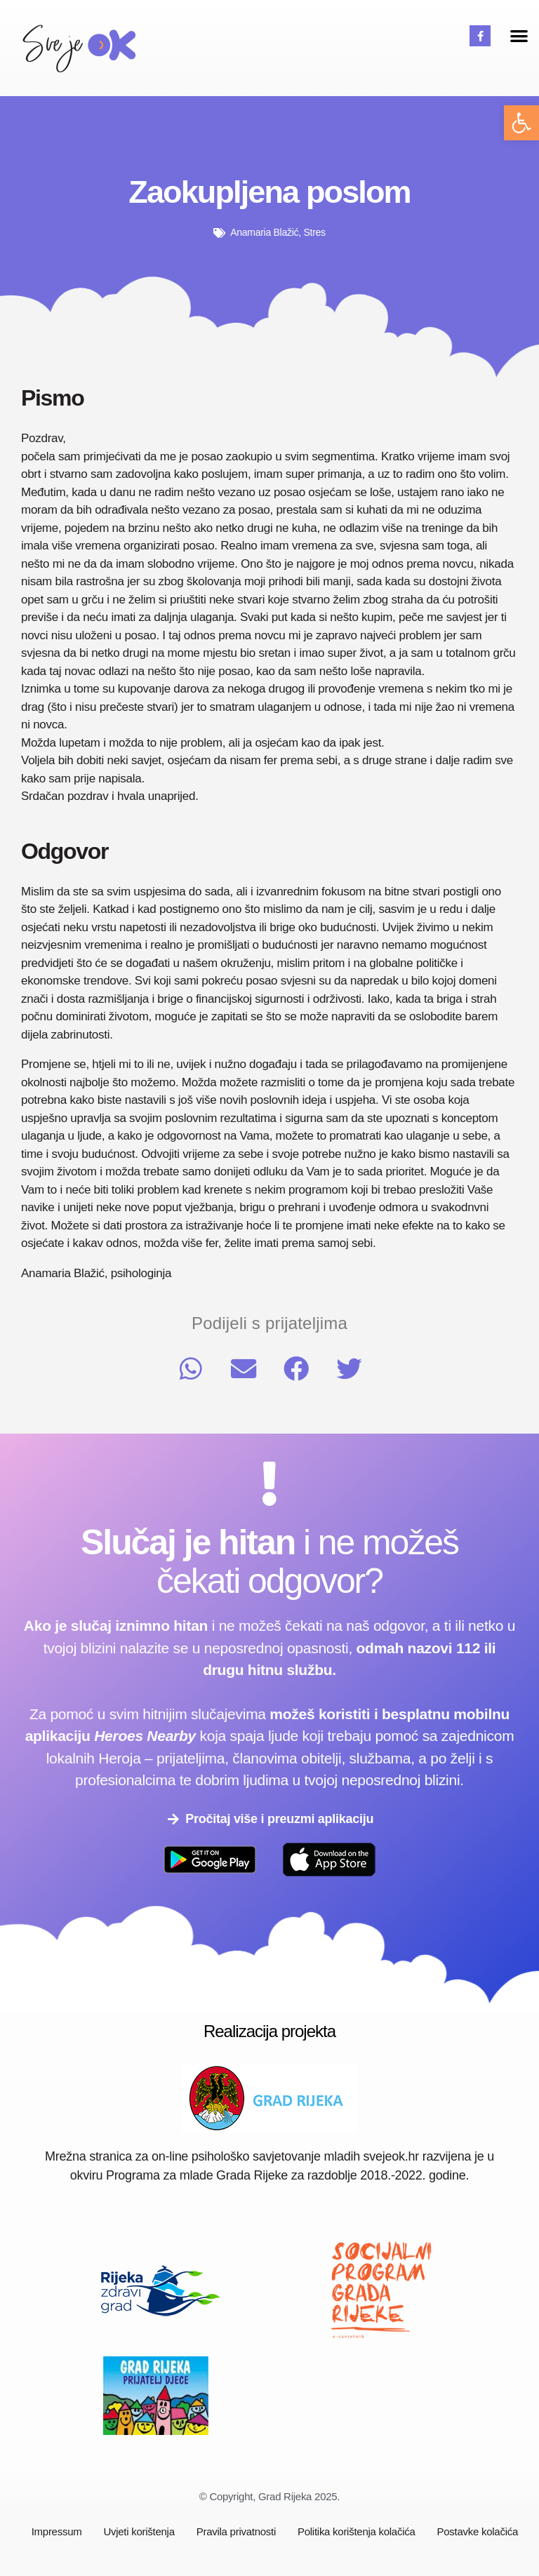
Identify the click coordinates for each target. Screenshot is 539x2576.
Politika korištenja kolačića (356, 2531)
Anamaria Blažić (264, 232)
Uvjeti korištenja (138, 2531)
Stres (315, 232)
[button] (521, 122)
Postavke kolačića (477, 2531)
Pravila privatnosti (236, 2531)
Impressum (57, 2531)
